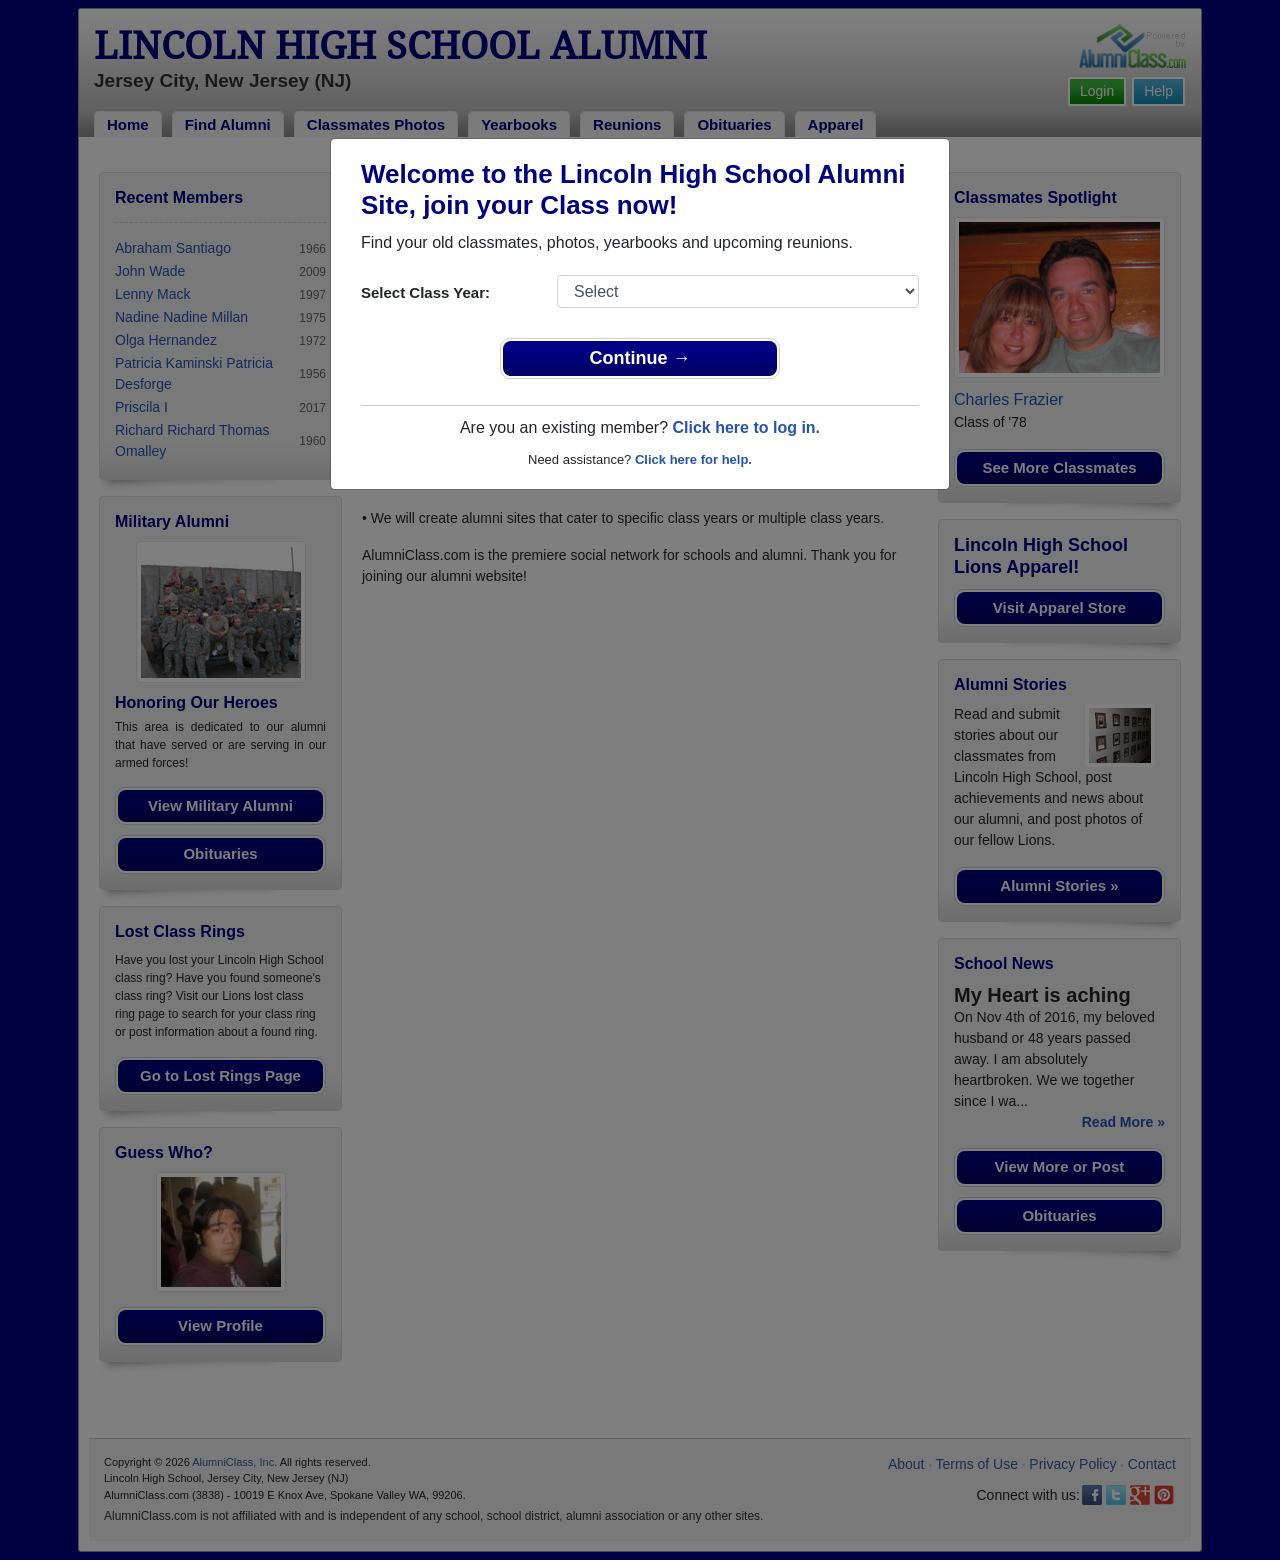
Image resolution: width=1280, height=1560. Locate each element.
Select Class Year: (425, 292)
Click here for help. (693, 459)
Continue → (640, 358)
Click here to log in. (746, 427)
